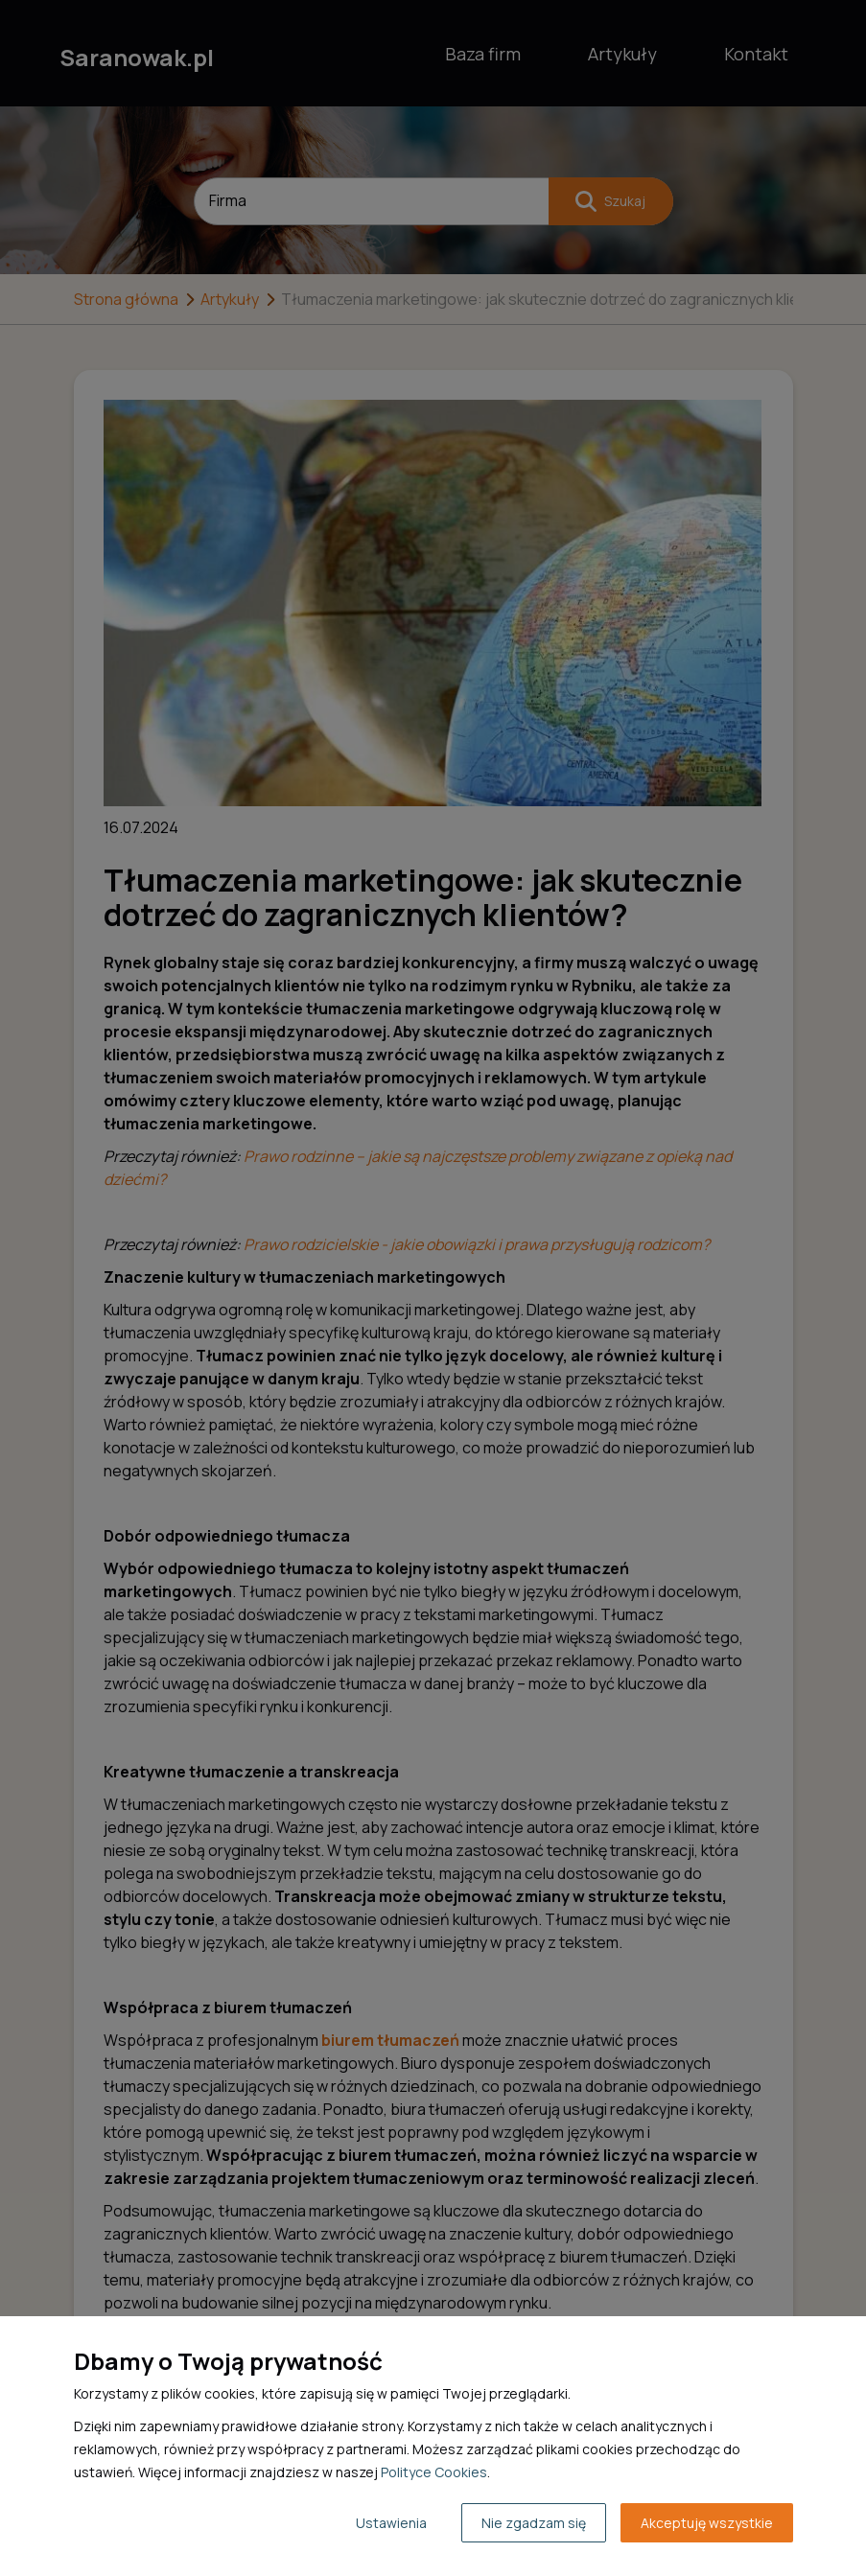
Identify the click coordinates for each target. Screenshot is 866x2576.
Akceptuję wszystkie (707, 2523)
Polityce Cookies (434, 2472)
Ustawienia (391, 2523)
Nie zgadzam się (533, 2523)
